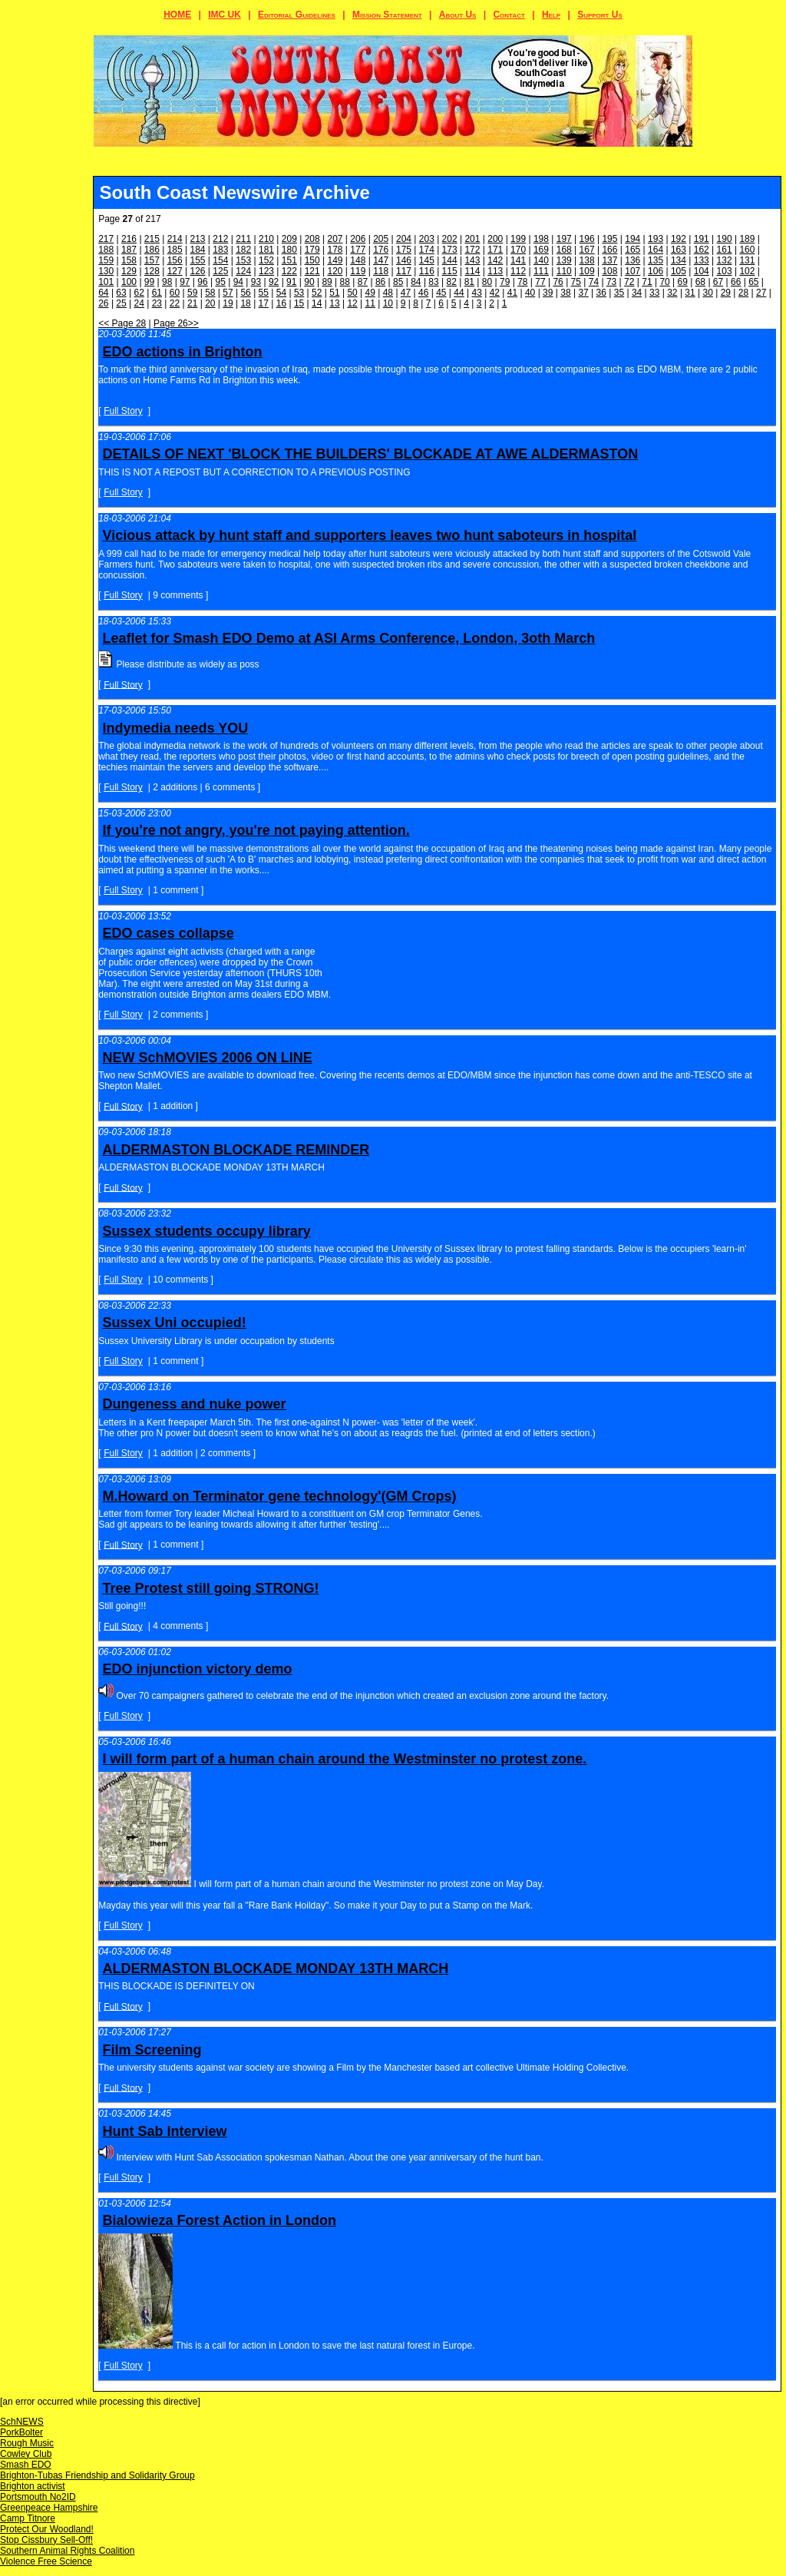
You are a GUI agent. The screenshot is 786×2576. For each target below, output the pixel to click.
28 (743, 292)
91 (291, 281)
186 (152, 249)
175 (403, 249)
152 (266, 260)
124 (243, 271)
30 (708, 292)
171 (495, 249)
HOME (177, 14)
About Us (458, 14)
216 (129, 238)
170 (518, 249)
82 (452, 281)
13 (334, 303)
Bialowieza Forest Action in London (219, 2220)
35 (619, 292)
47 (406, 292)
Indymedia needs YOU (176, 728)
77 (540, 281)
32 (672, 292)
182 (243, 249)
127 (175, 271)
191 (701, 238)
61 (157, 292)
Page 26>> (176, 323)
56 (245, 292)
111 (541, 271)
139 (564, 260)
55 (264, 292)
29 (726, 292)
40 (530, 292)
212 (220, 238)
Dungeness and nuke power (194, 1404)
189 (747, 238)
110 (564, 271)
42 (495, 292)
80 (487, 281)
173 (449, 249)
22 (175, 303)
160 (747, 249)
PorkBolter (21, 2432)
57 (228, 292)
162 (701, 249)
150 (312, 260)
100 (129, 281)
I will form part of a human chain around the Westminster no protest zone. (345, 1758)
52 (317, 292)
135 (655, 260)
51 (334, 292)
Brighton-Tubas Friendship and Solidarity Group (97, 2475)
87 (363, 281)
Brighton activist (32, 2486)
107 (632, 271)
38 (565, 292)
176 (380, 249)
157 (152, 260)
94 (238, 281)
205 (380, 238)
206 (357, 238)
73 (611, 281)
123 (266, 271)
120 (334, 271)
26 (103, 303)
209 (289, 238)
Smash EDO (25, 2464)
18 (245, 303)
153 (243, 260)
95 (220, 281)
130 (106, 271)
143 (472, 260)
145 (426, 260)
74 (594, 281)
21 (192, 303)
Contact (508, 14)
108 (609, 271)
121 (312, 271)
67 (718, 281)
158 (129, 260)
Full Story (123, 411)
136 (632, 260)
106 (655, 271)
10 (388, 303)
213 (198, 238)
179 (312, 249)
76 (558, 281)
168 (564, 249)
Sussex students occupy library (207, 1231)
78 (522, 281)
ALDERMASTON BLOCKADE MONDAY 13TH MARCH (276, 1968)
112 (518, 271)
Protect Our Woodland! (47, 2529)
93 (256, 281)
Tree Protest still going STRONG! (211, 1588)
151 (289, 260)
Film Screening (152, 2050)
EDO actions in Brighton (183, 351)
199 (518, 238)
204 (403, 238)
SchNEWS (22, 2421)
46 (423, 292)
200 (495, 238)
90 (309, 281)
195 (609, 238)
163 (678, 249)
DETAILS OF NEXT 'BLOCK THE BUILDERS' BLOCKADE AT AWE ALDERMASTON (371, 454)
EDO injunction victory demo (197, 1669)
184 (198, 249)
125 (220, 271)
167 (587, 249)
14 (317, 303)
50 (352, 292)
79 (505, 281)
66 (736, 281)
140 (541, 260)
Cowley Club (25, 2454)
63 (121, 292)
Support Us (600, 14)
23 (157, 303)
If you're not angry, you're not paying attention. (256, 830)
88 (345, 281)
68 (700, 281)
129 (129, 271)
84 (416, 281)
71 (647, 281)
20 (210, 303)
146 (403, 260)
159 (106, 260)
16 (281, 303)
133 (701, 260)
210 (266, 238)
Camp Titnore (27, 2518)
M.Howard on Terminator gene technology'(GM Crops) (280, 1496)
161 (724, 249)
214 (175, 238)
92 (274, 281)
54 (281, 292)
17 (264, 303)
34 (637, 292)
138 (587, 260)
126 (198, 271)
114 (472, 271)
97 (185, 281)
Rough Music (27, 2443)
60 (175, 292)
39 (548, 292)
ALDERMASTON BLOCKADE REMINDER (236, 1149)
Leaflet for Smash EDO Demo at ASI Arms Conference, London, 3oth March (349, 638)
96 (202, 281)
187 (129, 249)
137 (609, 260)
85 (398, 281)
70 (664, 281)
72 (629, 281)
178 (334, 249)
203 (426, 238)
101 (106, 281)
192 (678, 238)
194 (632, 238)
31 (690, 292)
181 (266, 249)
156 (175, 260)
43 (476, 292)
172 (472, 249)
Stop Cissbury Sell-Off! (46, 2540)
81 (469, 281)
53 (299, 292)
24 (139, 303)
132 (724, 260)
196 (587, 238)
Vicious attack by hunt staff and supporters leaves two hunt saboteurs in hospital (370, 535)
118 (380, 271)
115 (449, 271)
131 (747, 260)
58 (210, 292)
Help (551, 14)
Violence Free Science (46, 2561)
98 (167, 281)
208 (312, 238)
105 (678, 271)
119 (357, 271)
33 (654, 292)
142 (495, 260)
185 (175, 249)
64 (103, 292)
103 (724, 271)
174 (426, 249)
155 (198, 260)
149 (334, 260)
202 (449, 238)
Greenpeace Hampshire (48, 2507)
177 (357, 249)
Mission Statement (387, 14)
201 (472, 238)
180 (289, 249)
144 (449, 260)
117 (403, 271)
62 (139, 292)
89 (327, 281)
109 (587, 271)
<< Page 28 (122, 323)
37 (583, 292)
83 (433, 281)
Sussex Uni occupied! (174, 1322)
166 (609, 249)
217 (106, 238)
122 (289, 271)
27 (761, 292)
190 (724, 238)
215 (152, 238)
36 (601, 292)
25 (121, 303)
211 (243, 238)
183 (220, 249)
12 (352, 303)
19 (228, 303)
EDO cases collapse (168, 933)
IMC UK (224, 14)
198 (541, 238)
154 (220, 260)
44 (459, 292)
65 (753, 281)
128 (152, 271)
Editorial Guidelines (296, 14)
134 (678, 260)
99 (149, 281)
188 (106, 249)
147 (380, 260)
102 (747, 271)
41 (512, 292)
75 (576, 281)
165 (632, 249)
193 (655, 238)
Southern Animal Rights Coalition (67, 2550)
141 (518, 260)
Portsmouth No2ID (38, 2497)
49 (370, 292)
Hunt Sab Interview (165, 2131)
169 (541, 249)
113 (495, 271)
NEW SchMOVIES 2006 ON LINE (207, 1057)
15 (299, 303)
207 (334, 238)
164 (655, 249)
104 (701, 271)
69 (683, 281)
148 (357, 260)
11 (370, 303)
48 (388, 292)
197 (564, 238)
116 (426, 271)
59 (192, 292)
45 (441, 292)
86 (380, 281)
